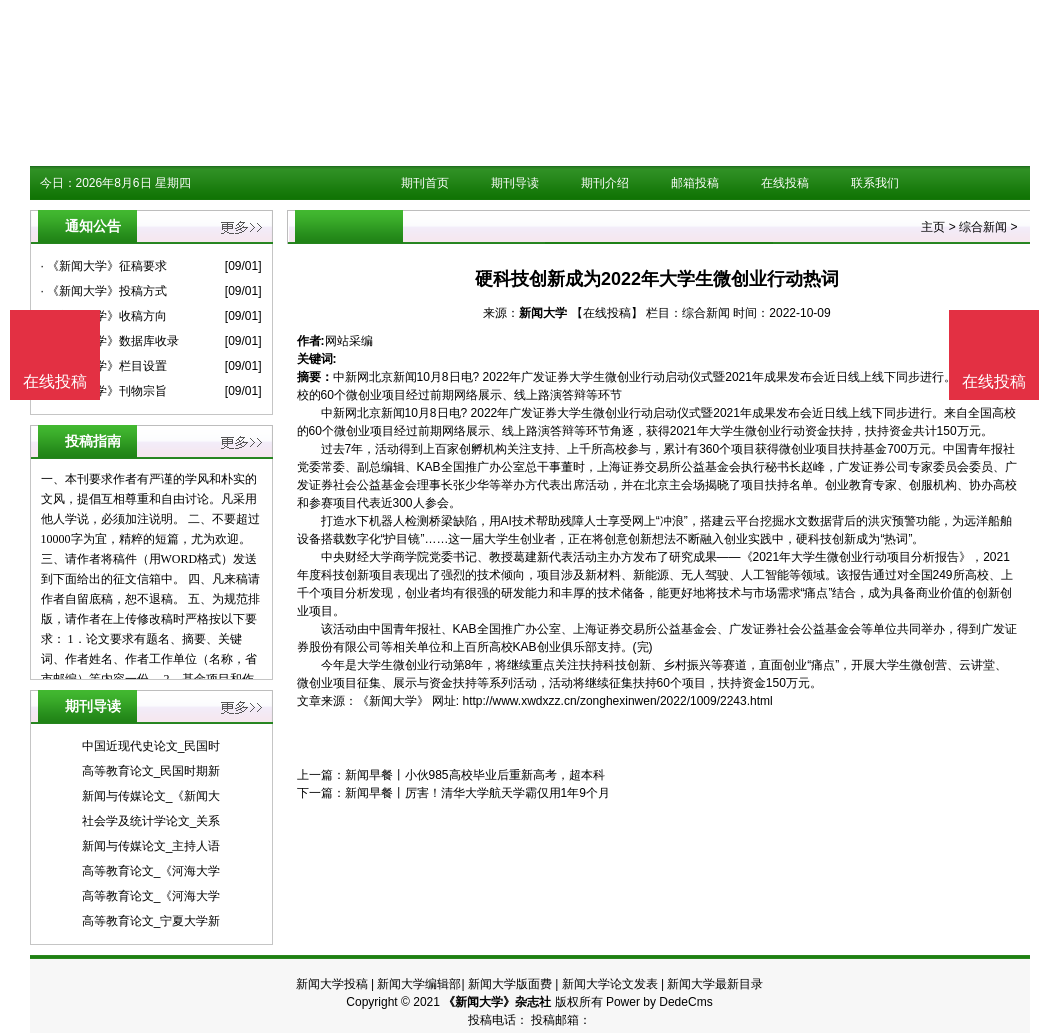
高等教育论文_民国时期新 (151, 771)
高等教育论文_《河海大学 (151, 871)
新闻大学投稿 (332, 984)
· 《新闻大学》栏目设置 (104, 366)
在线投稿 (785, 183)
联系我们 (875, 183)
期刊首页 (425, 183)
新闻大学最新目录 (715, 984)
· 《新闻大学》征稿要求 (104, 266)
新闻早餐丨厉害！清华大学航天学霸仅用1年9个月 (477, 793)
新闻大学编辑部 (419, 984)
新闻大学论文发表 (610, 984)
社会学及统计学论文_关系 (151, 821)
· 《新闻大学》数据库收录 (110, 341)
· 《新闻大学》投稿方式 (104, 291)
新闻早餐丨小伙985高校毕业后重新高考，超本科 (475, 775)
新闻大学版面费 (510, 984)
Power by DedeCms (659, 1002)
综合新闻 (983, 227)
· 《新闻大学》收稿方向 (104, 316)
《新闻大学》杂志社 (497, 1002)
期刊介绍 (605, 183)
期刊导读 (515, 183)
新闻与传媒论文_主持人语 (151, 846)
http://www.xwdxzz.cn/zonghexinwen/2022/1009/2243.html (618, 701)
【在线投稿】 (607, 313)
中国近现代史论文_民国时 (151, 746)
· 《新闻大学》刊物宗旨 (104, 391)
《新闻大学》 (393, 701)
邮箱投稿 (695, 183)
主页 (933, 227)
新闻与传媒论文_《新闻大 (151, 796)
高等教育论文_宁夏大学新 (151, 921)
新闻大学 (543, 313)
